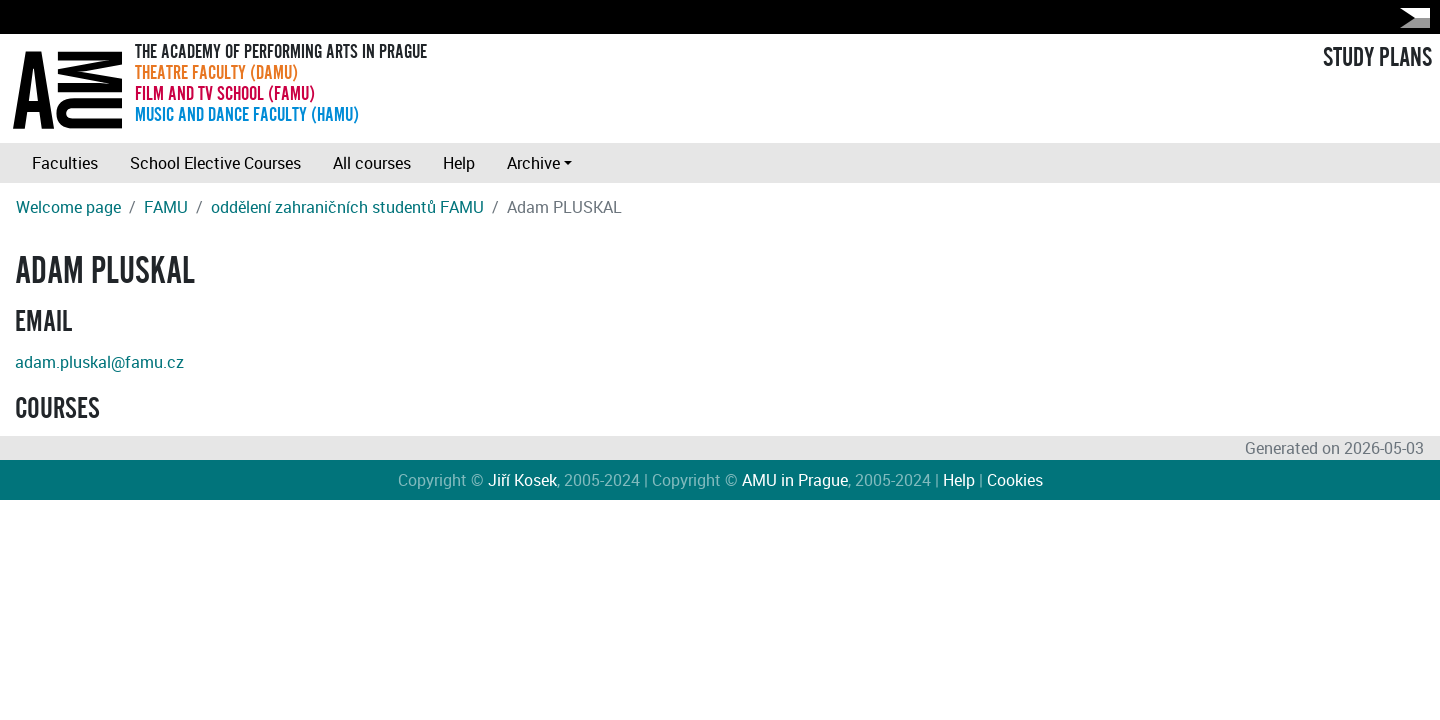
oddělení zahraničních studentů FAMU (347, 207)
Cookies (1015, 480)
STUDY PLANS (1377, 58)
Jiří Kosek (522, 480)
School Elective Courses (215, 163)
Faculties (65, 163)
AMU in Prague (795, 480)
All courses (372, 163)
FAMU (166, 207)
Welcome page (68, 207)
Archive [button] (533, 163)
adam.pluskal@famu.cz (99, 362)
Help (459, 163)
